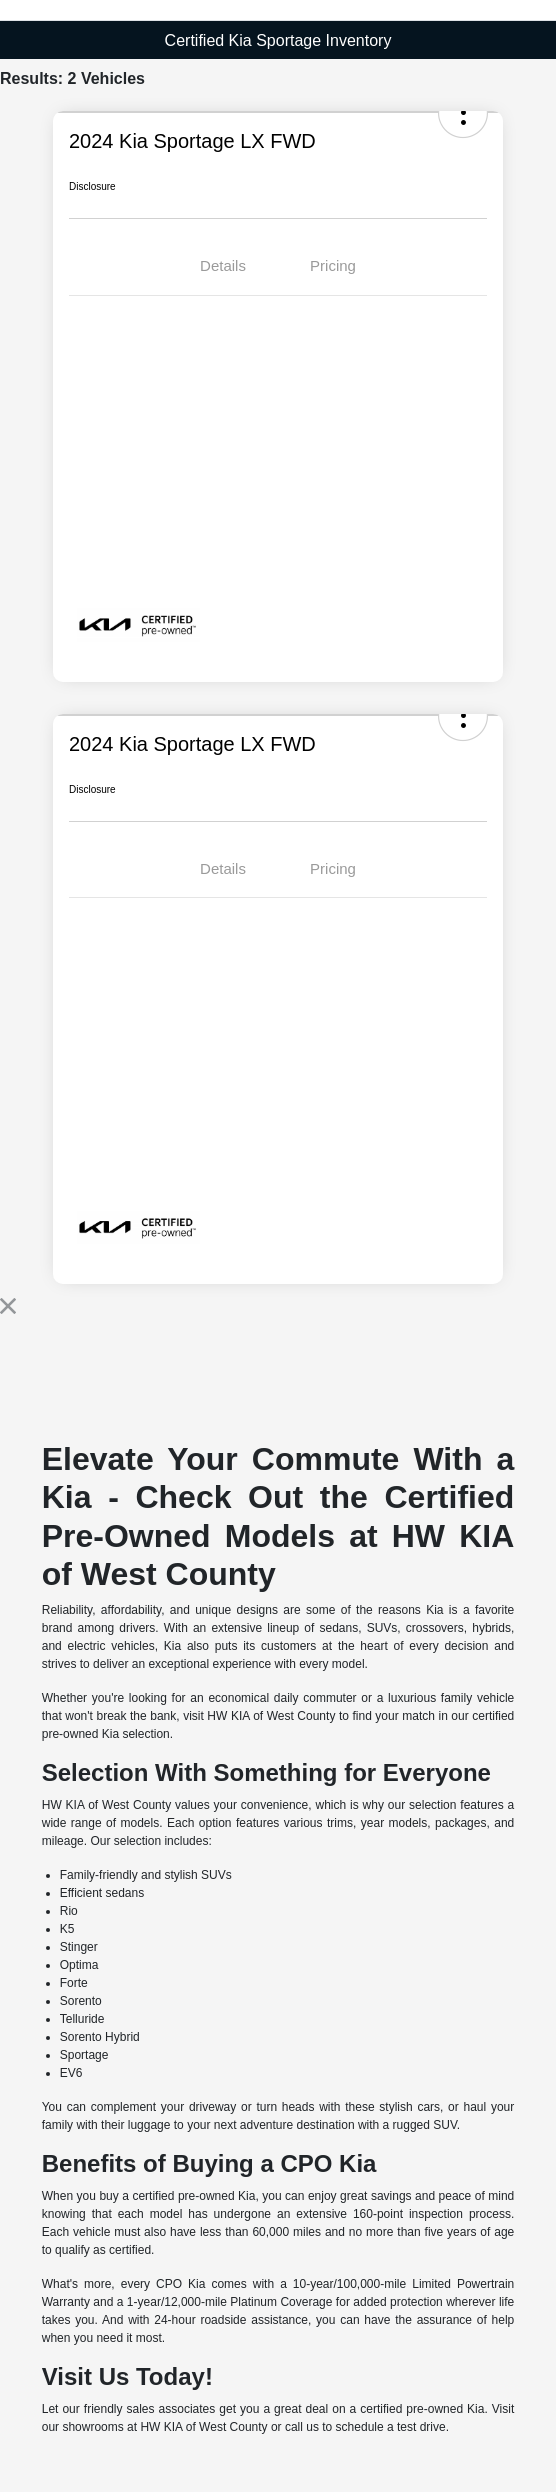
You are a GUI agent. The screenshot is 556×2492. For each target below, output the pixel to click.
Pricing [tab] (333, 265)
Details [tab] (223, 265)
